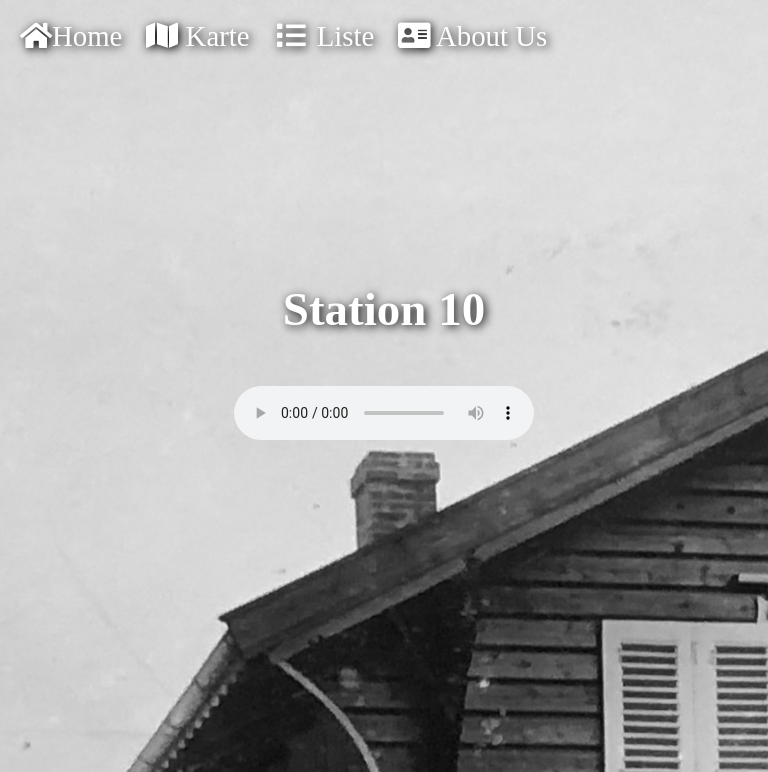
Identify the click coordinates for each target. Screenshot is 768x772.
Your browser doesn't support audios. (384, 413)
